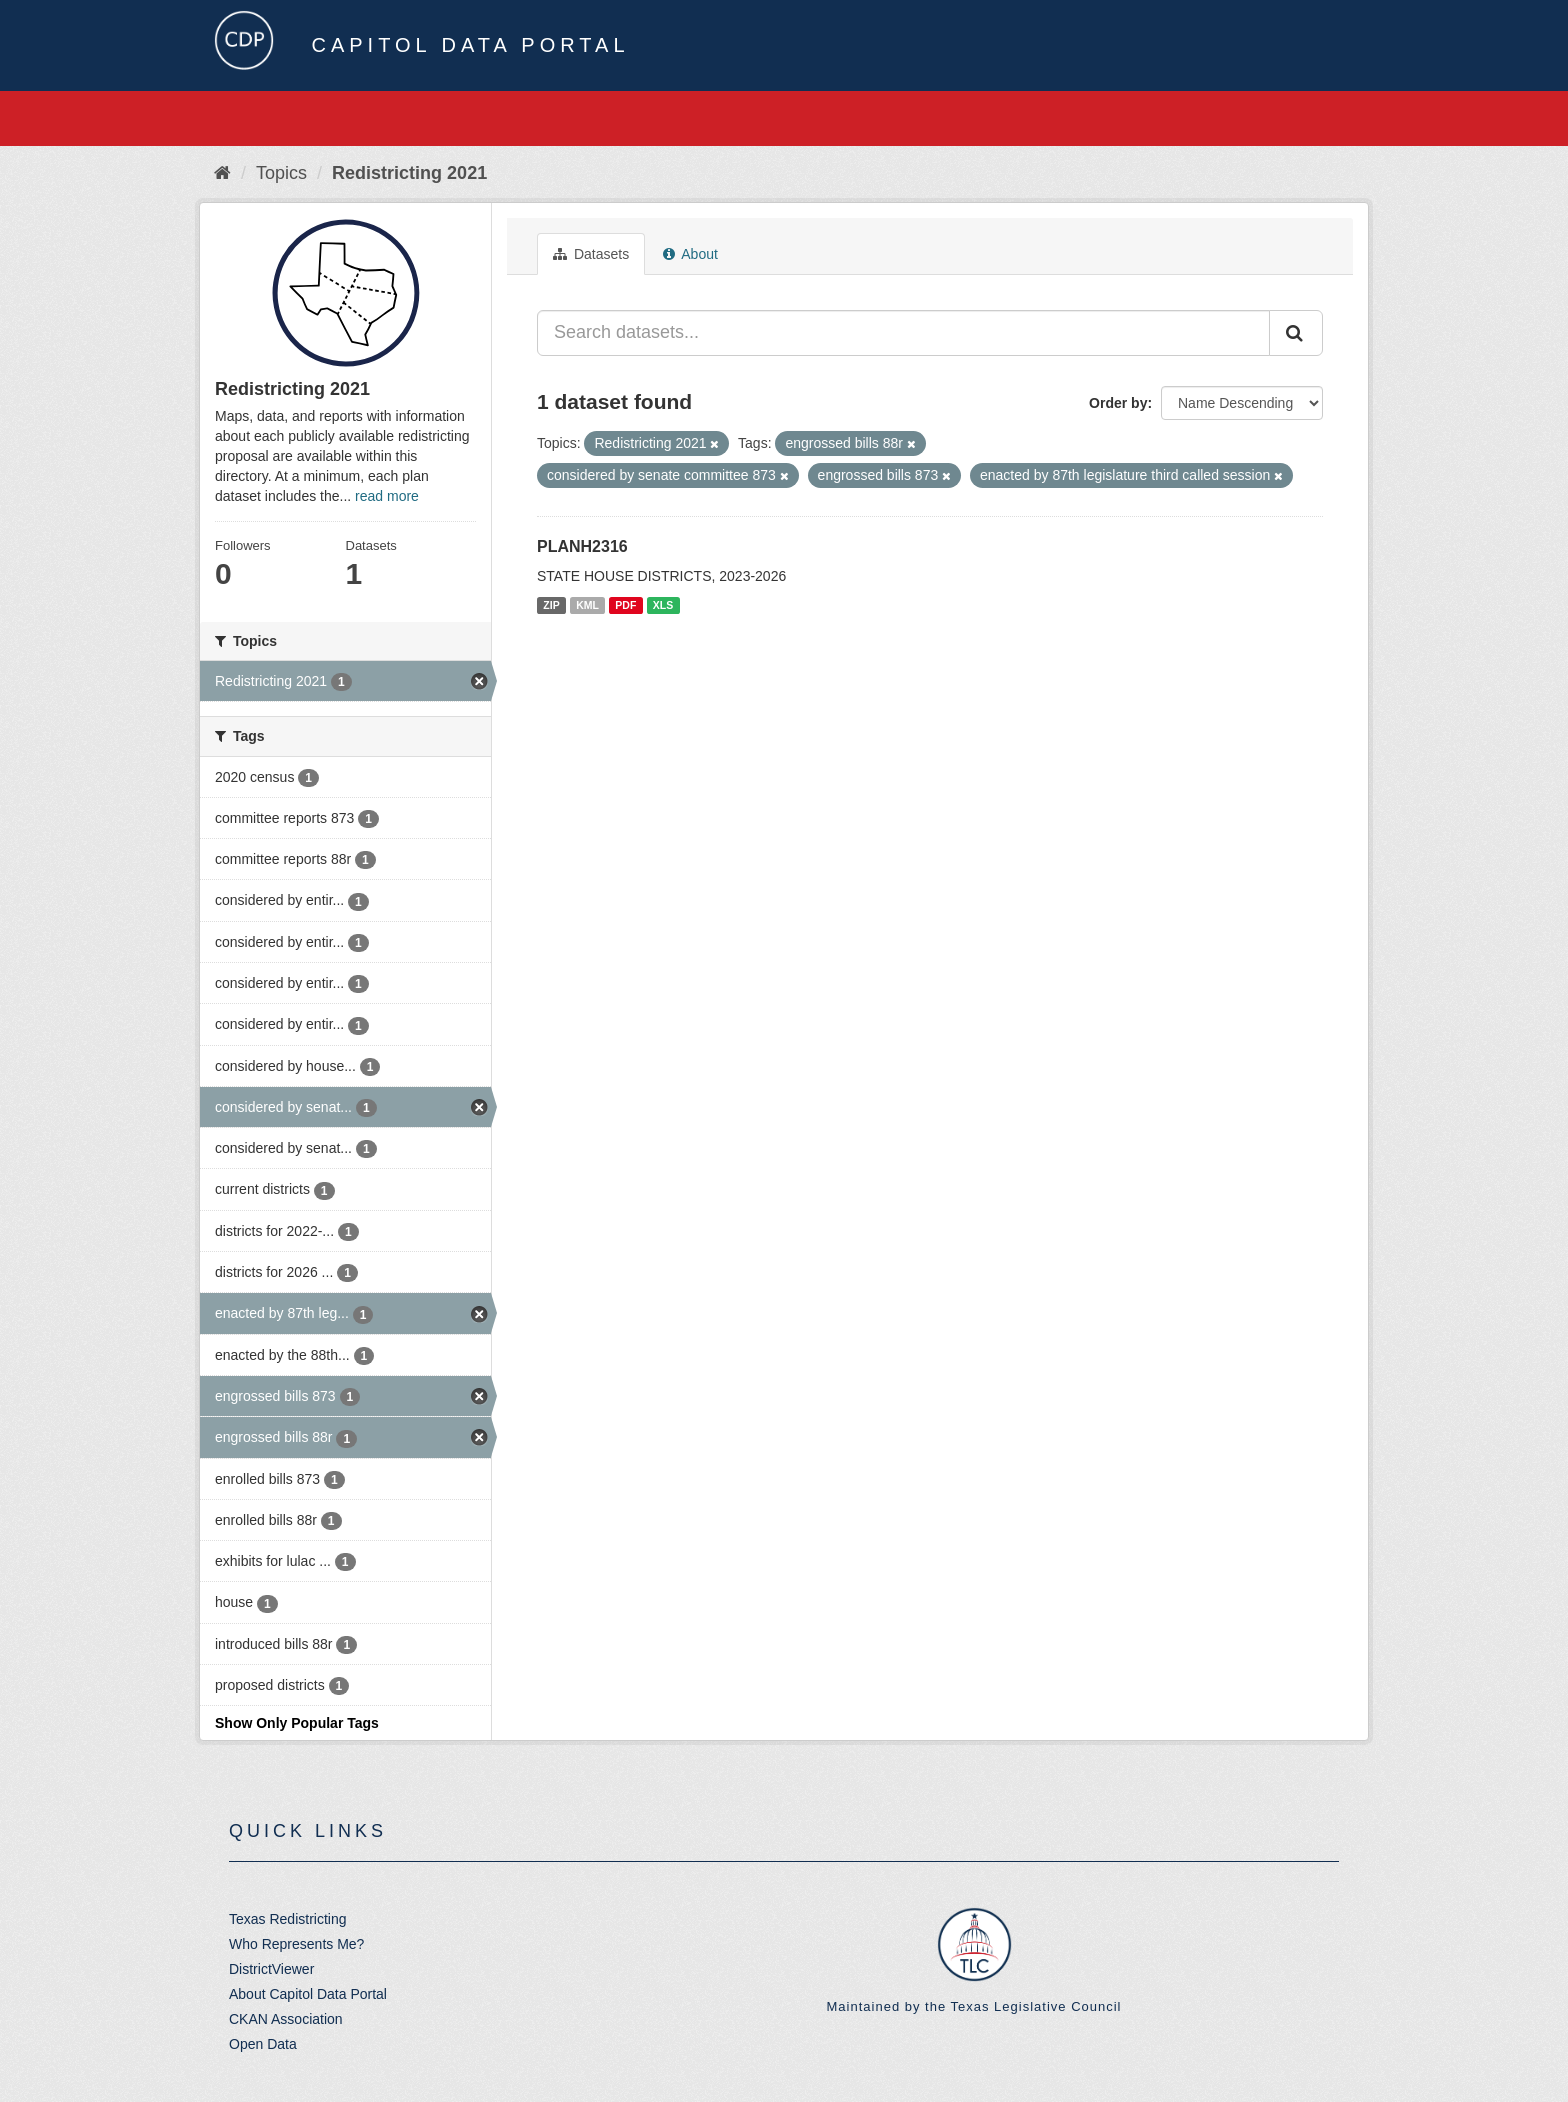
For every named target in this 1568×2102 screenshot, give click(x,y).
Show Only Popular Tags (297, 1723)
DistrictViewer (271, 1969)
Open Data (263, 2044)
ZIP (551, 605)
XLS (663, 605)
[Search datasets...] (903, 333)
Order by (1118, 403)
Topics (281, 173)
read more (387, 496)
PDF (625, 605)
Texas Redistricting (288, 1919)
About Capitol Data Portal (308, 1994)
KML (587, 605)
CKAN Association (286, 2019)
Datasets (591, 254)
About (690, 254)
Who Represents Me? (296, 1944)
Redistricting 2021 (409, 173)
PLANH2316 (582, 546)
